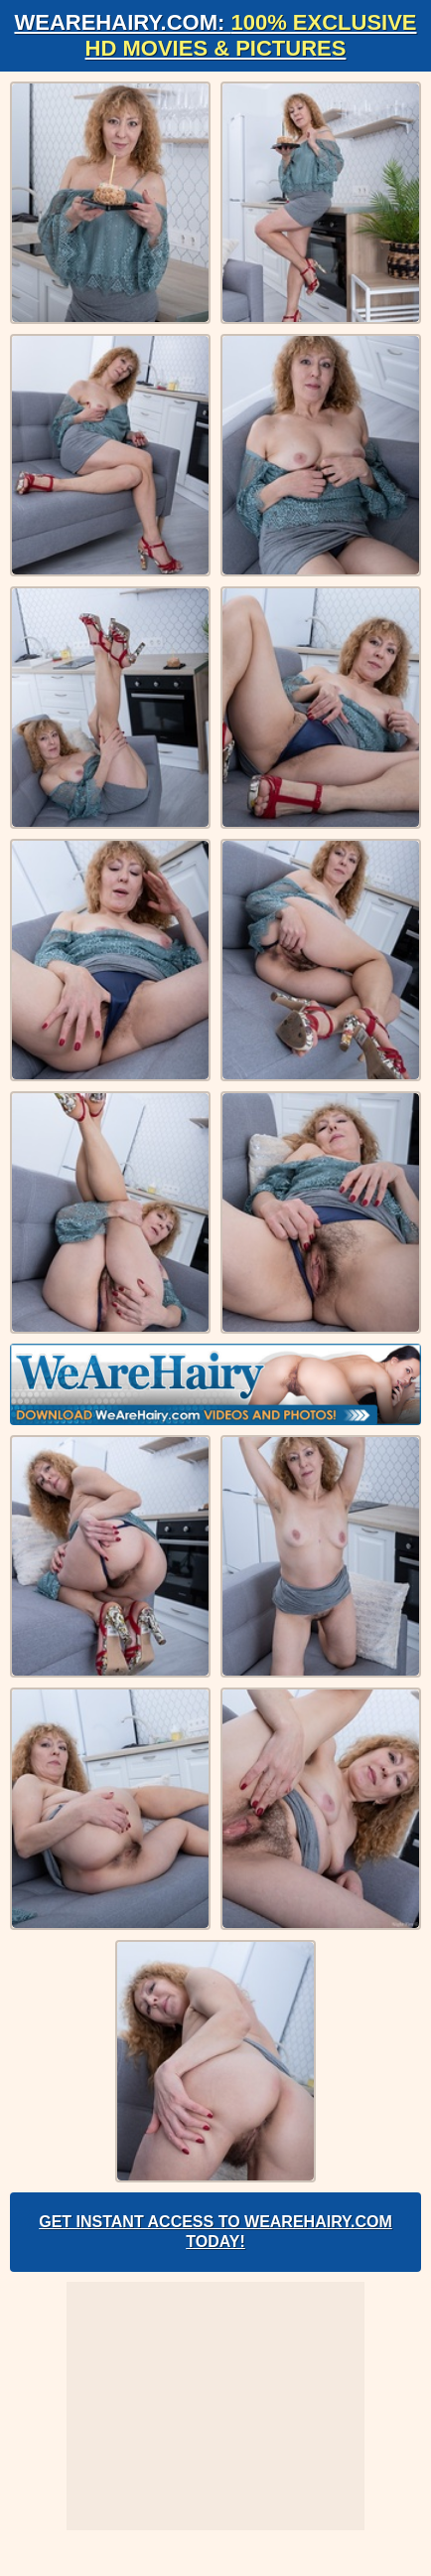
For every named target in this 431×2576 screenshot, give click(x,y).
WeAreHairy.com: (215, 35)
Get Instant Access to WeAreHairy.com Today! (215, 2231)
